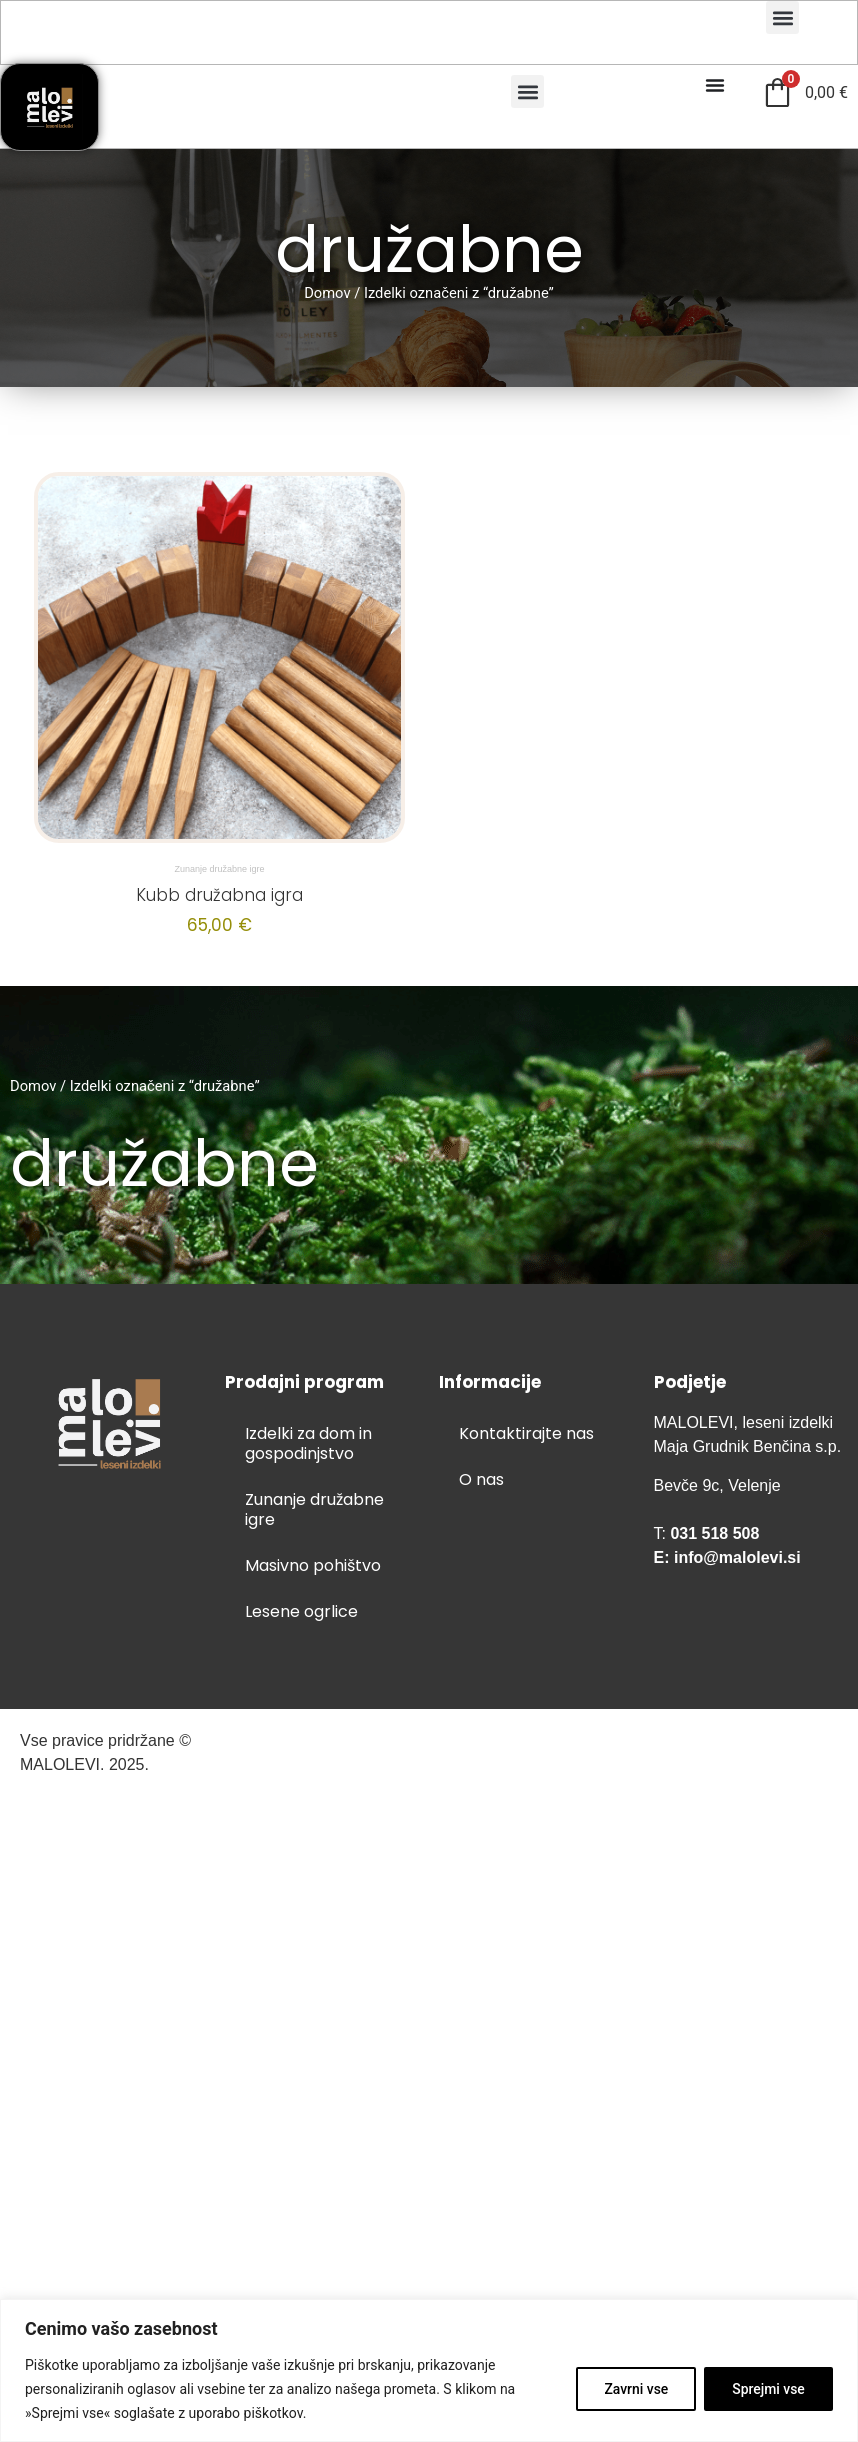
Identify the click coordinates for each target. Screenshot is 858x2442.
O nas (481, 1479)
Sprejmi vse (767, 2389)
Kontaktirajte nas (526, 1433)
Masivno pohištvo (313, 1565)
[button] (782, 17)
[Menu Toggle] (715, 85)
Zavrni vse (633, 2389)
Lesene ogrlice (301, 1611)
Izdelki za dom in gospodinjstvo (308, 1443)
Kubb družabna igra (219, 895)
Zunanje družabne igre (219, 869)
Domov (327, 293)
